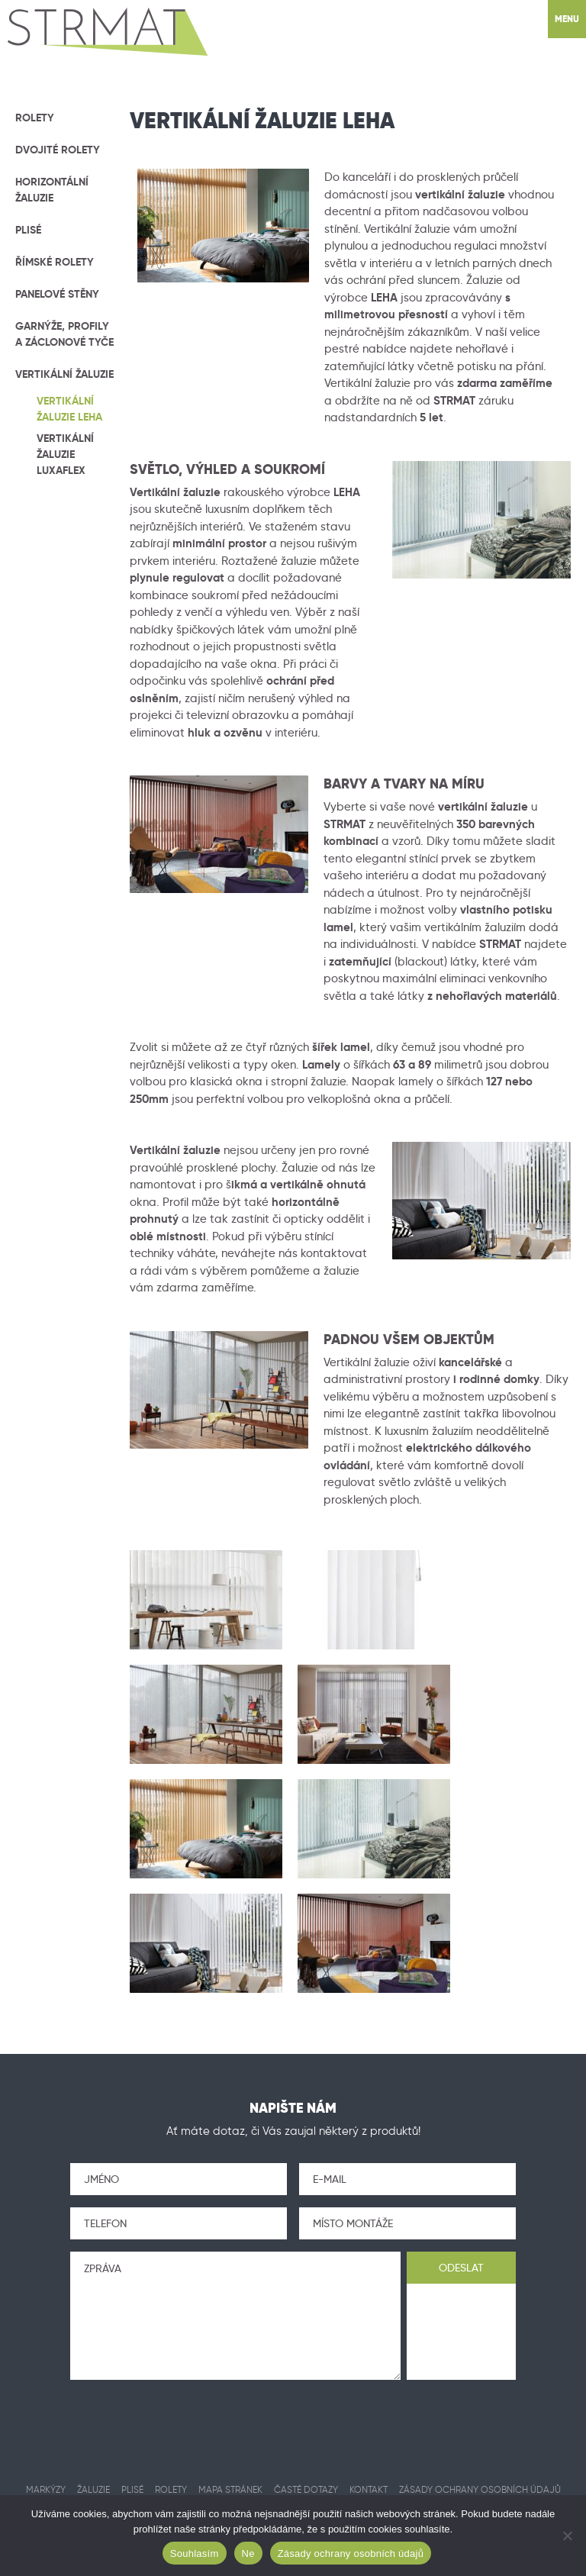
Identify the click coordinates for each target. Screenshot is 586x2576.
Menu (567, 18)
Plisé (28, 230)
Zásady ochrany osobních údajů (351, 2553)
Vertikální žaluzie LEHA (69, 409)
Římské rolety (54, 262)
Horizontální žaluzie (52, 190)
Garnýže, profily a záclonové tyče (64, 334)
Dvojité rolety (57, 149)
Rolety (34, 117)
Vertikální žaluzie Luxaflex (65, 454)
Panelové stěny (57, 294)
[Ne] (567, 2535)
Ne (248, 2553)
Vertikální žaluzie (64, 374)
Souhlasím (194, 2553)
